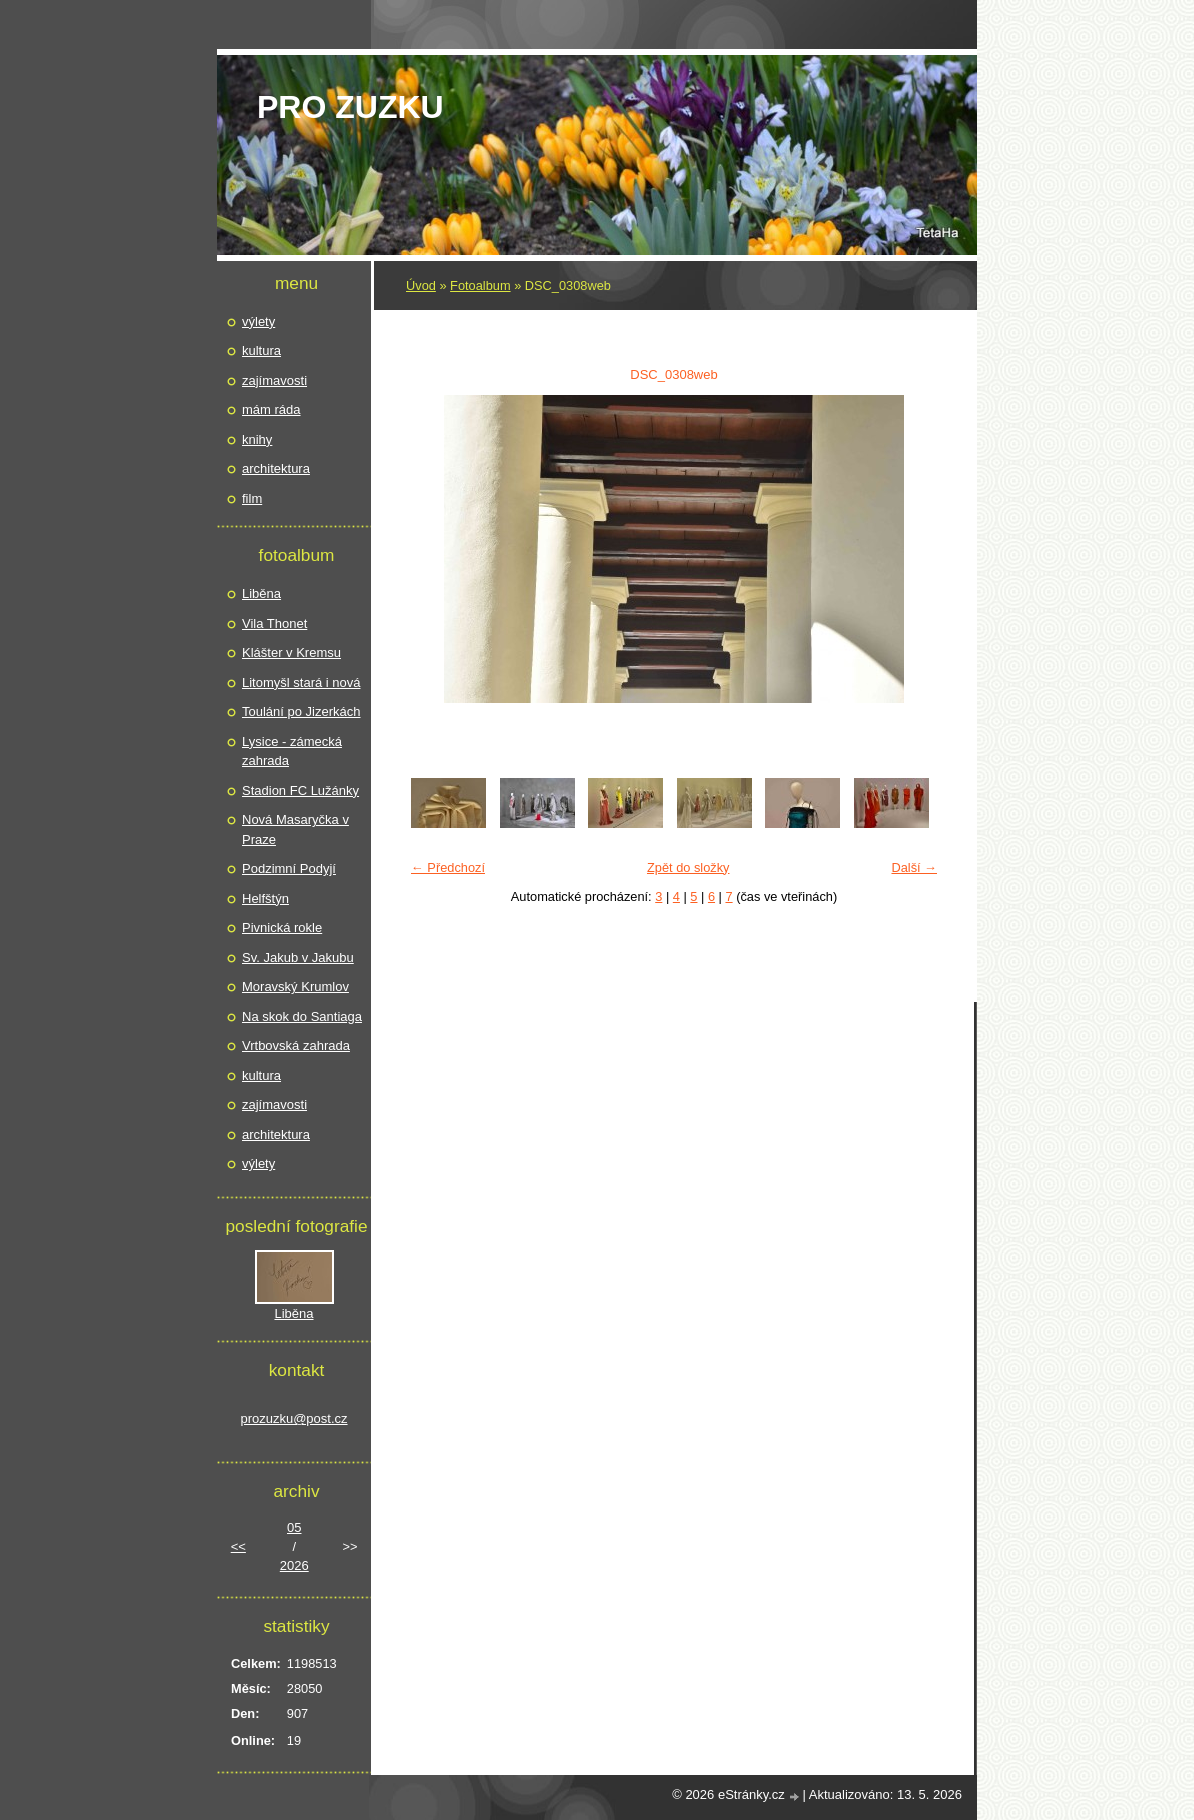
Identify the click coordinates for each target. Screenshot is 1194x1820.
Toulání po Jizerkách (301, 711)
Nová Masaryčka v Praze (295, 829)
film (252, 498)
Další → (914, 867)
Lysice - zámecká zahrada (292, 751)
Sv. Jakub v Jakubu (298, 957)
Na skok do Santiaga (302, 1016)
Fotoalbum (480, 285)
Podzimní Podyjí (289, 868)
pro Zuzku (350, 107)
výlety (258, 321)
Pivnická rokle (282, 927)
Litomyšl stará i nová (301, 682)
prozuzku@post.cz (293, 1418)
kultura (261, 350)
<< (238, 1546)
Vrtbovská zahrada (296, 1045)
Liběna (261, 593)
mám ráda (271, 409)
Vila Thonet (274, 623)
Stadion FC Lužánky (300, 790)
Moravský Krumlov (295, 986)
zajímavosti (274, 380)
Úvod (421, 285)
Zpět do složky (688, 867)
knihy (257, 439)
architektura (276, 468)
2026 (294, 1565)
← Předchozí (448, 867)
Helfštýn (265, 898)
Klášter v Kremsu (291, 652)
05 (294, 1527)
